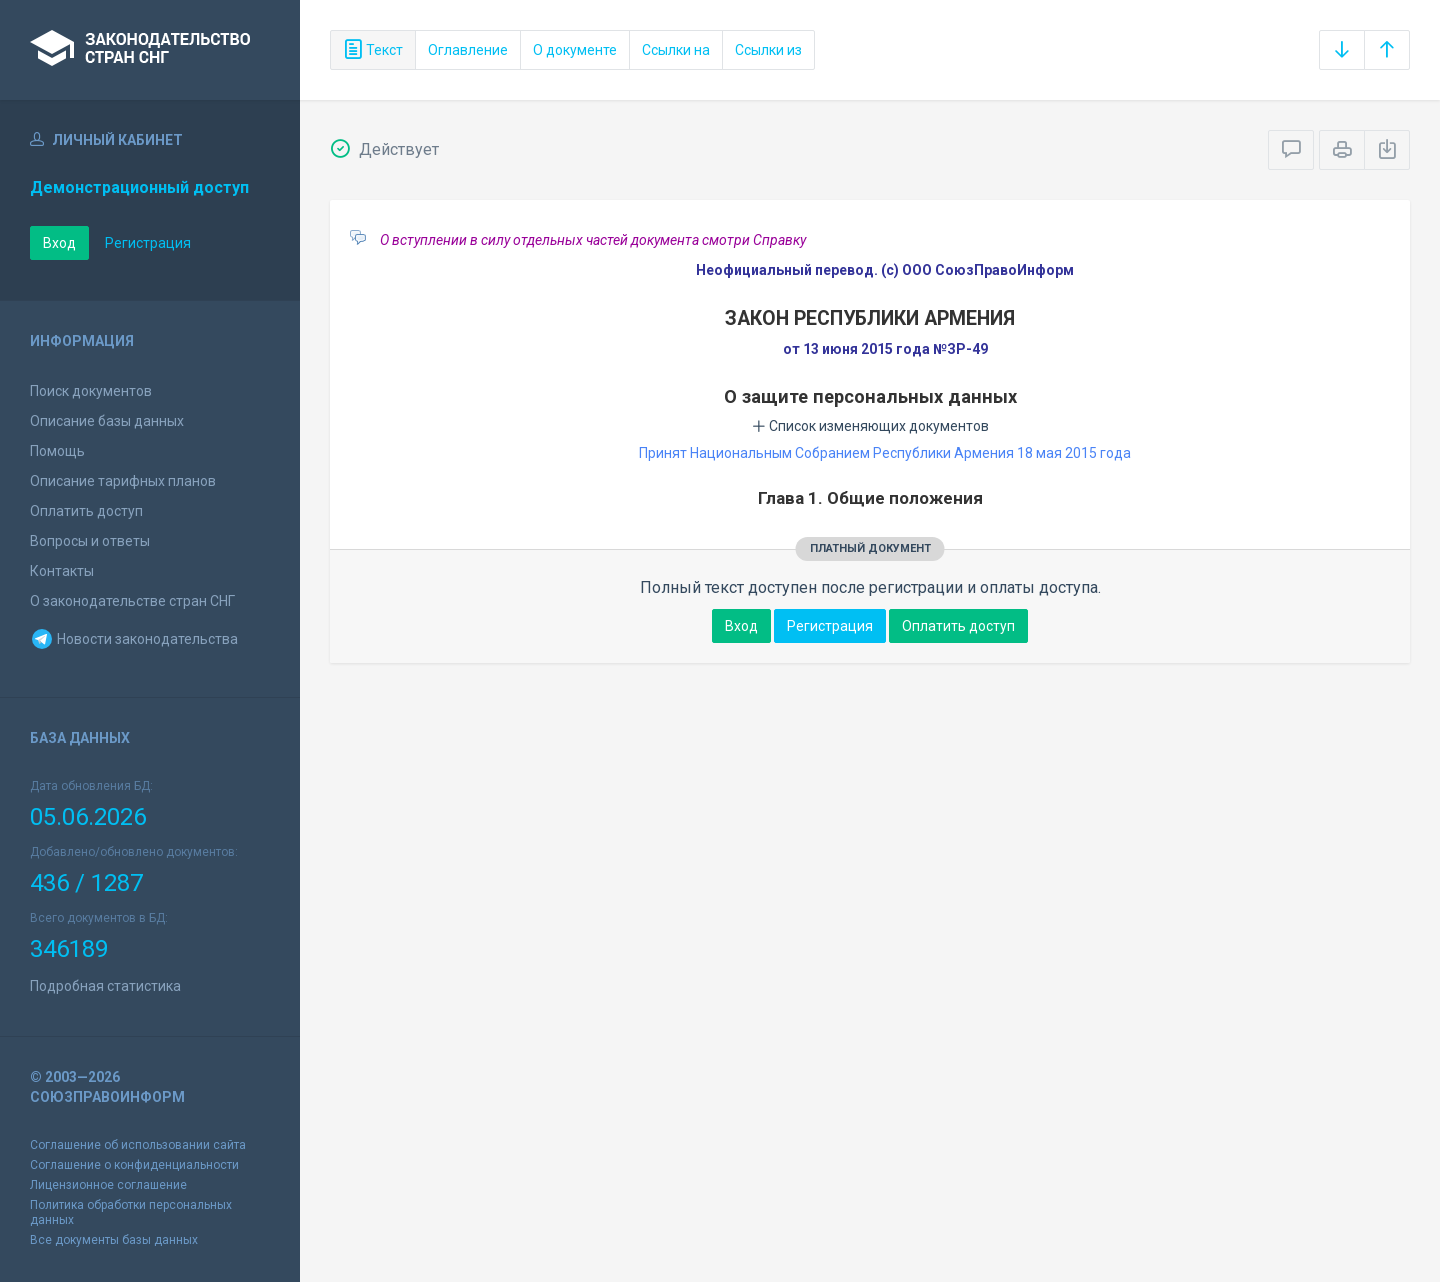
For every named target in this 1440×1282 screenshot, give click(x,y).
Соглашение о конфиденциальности (134, 1165)
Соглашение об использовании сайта (138, 1145)
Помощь (57, 451)
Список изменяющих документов (870, 426)
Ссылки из (768, 50)
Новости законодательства (134, 639)
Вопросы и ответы (90, 541)
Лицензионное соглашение (108, 1185)
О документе (575, 50)
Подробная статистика (105, 986)
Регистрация (148, 243)
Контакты (62, 571)
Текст (373, 50)
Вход (59, 243)
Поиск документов (91, 391)
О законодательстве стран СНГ (132, 601)
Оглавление (468, 50)
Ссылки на (676, 50)
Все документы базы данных (114, 1240)
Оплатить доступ (86, 511)
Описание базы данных (107, 421)
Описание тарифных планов (123, 481)
